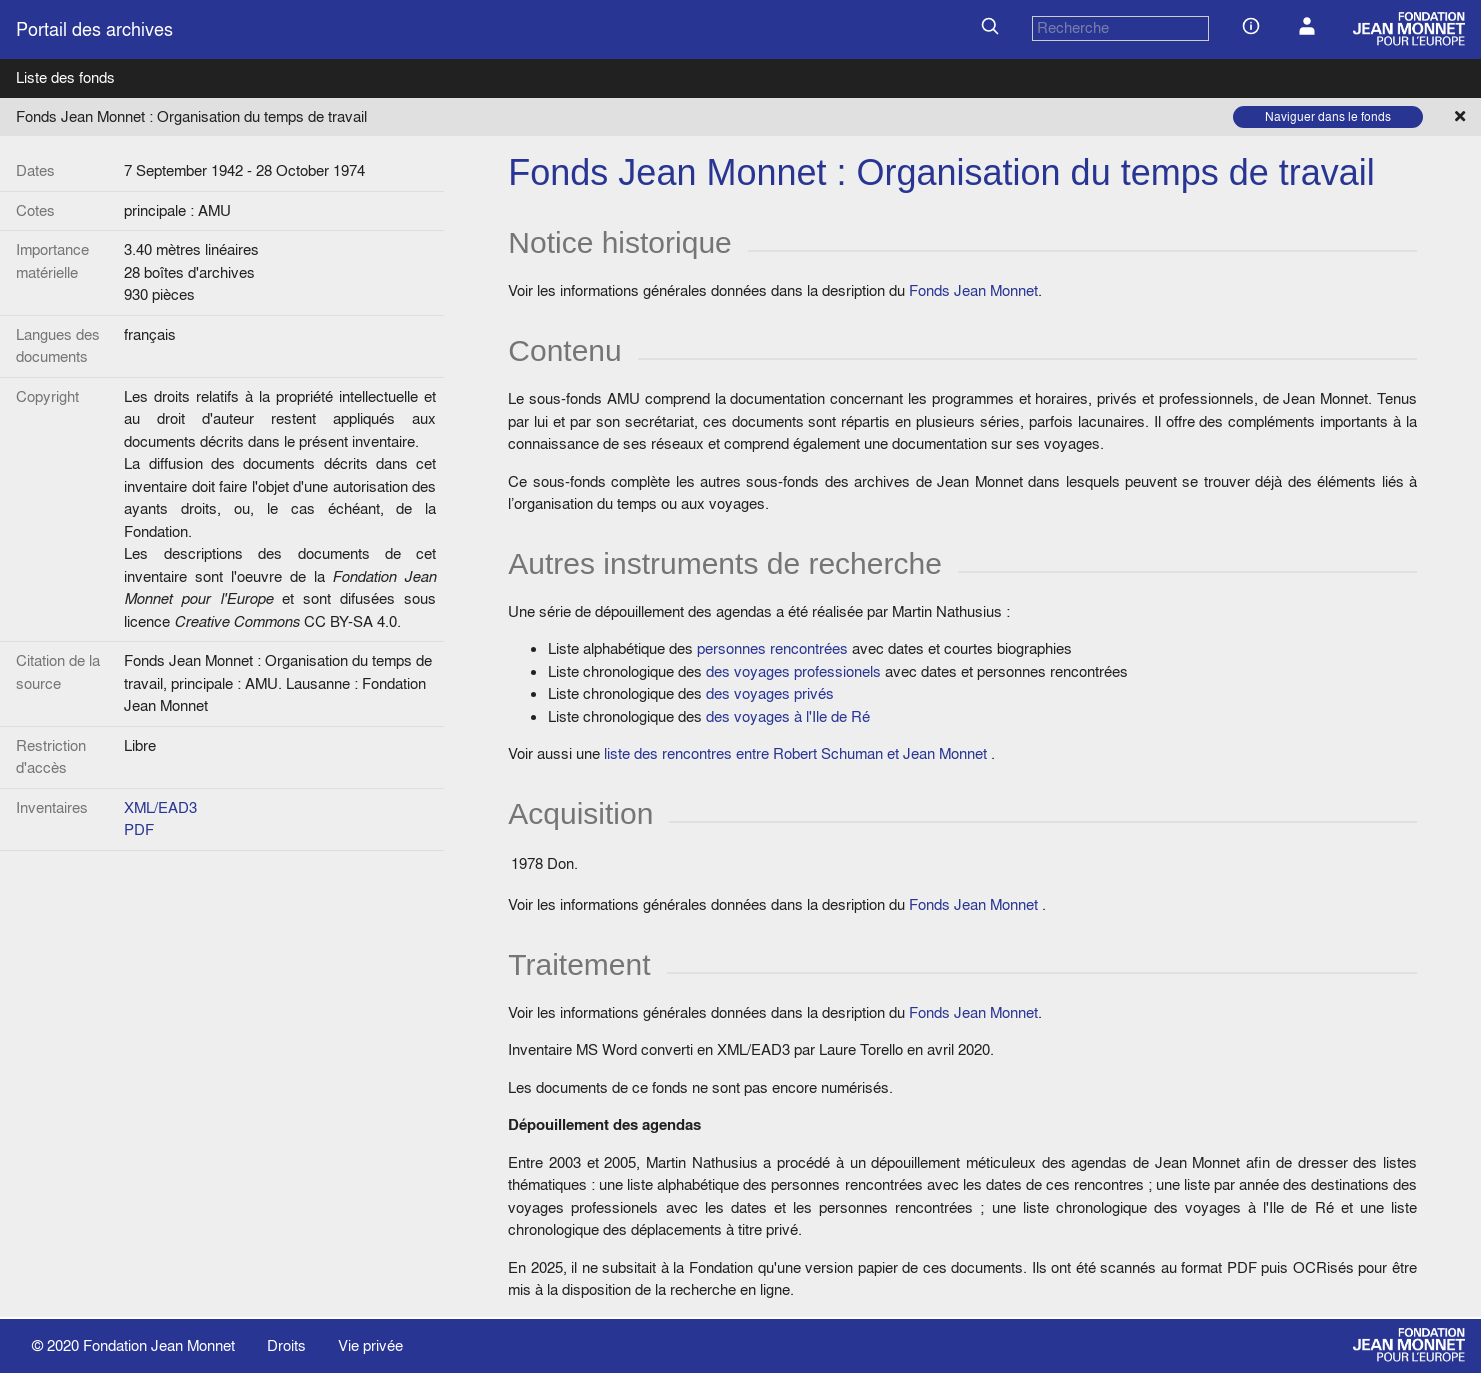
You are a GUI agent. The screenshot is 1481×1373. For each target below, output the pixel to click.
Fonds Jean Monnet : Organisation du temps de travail (191, 116)
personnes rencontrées (772, 648)
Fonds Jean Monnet (973, 290)
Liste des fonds (65, 77)
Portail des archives (94, 29)
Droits (286, 1345)
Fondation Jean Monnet (159, 1345)
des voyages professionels (793, 671)
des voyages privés (770, 693)
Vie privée (370, 1345)
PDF (139, 829)
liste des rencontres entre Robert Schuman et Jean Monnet (795, 753)
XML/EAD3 (160, 807)
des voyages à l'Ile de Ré (788, 716)
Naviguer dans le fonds (1328, 116)
